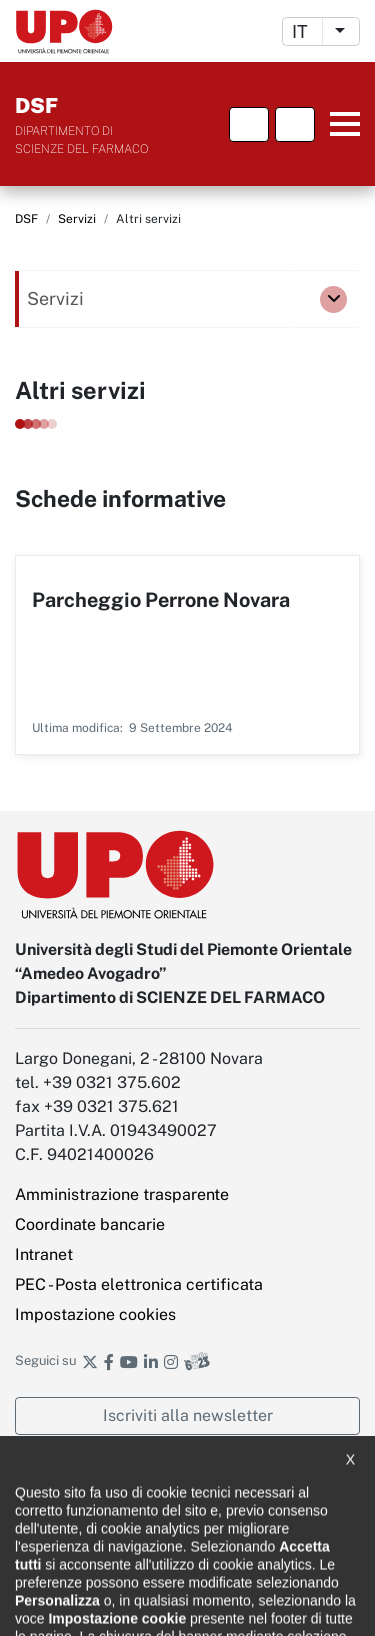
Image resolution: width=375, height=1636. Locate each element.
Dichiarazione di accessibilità (101, 1499)
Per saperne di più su (187, 655)
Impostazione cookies (95, 1314)
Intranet (44, 1254)
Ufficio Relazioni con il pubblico (108, 1606)
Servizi (77, 219)
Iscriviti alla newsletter (188, 1415)
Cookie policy (54, 1570)
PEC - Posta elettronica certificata (139, 1284)
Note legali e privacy (76, 1535)
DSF (26, 219)
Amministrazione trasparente (122, 1194)
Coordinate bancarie (90, 1224)
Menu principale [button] (340, 124)
